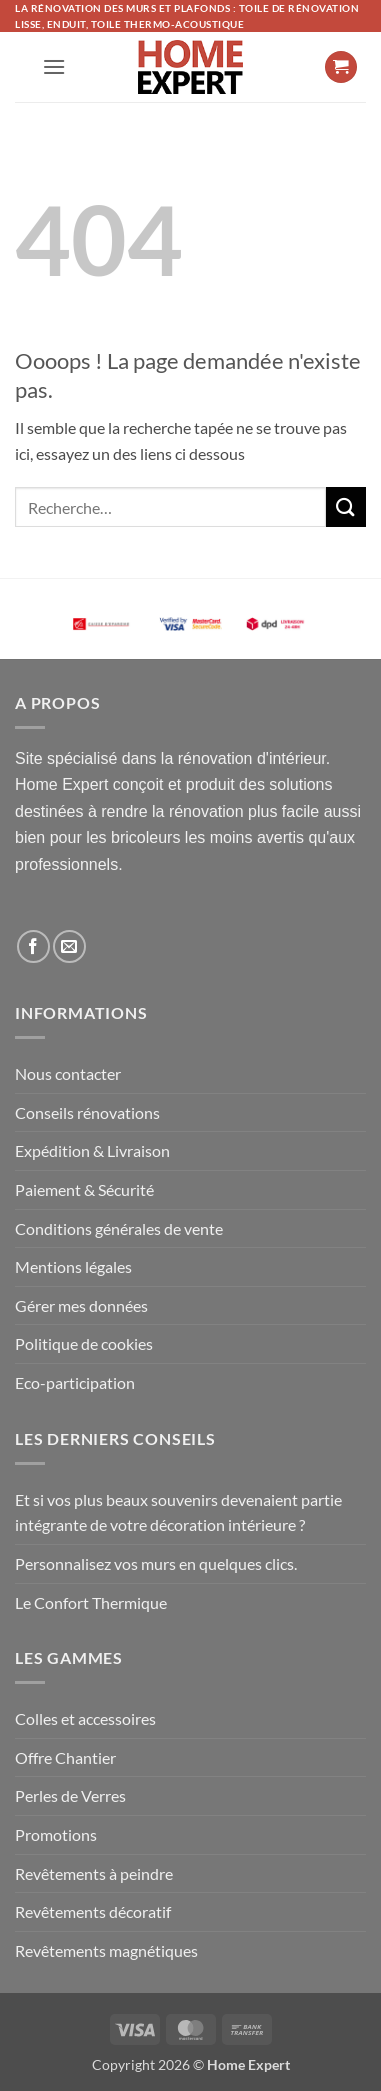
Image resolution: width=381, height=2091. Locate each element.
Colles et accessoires (85, 1718)
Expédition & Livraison (92, 1150)
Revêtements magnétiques (106, 1950)
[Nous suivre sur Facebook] (33, 946)
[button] (54, 66)
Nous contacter (68, 1073)
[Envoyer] (346, 506)
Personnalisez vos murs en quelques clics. (156, 1563)
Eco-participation (75, 1382)
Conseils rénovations (87, 1112)
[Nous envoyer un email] (69, 946)
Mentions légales (73, 1266)
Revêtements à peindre (94, 1873)
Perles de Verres (70, 1795)
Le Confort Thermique (91, 1602)
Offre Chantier (65, 1757)
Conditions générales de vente (119, 1228)
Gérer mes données (81, 1305)
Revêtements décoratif (93, 1911)
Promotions (56, 1834)
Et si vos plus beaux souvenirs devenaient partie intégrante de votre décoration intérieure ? (178, 1512)
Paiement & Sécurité (84, 1189)
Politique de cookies (84, 1343)
